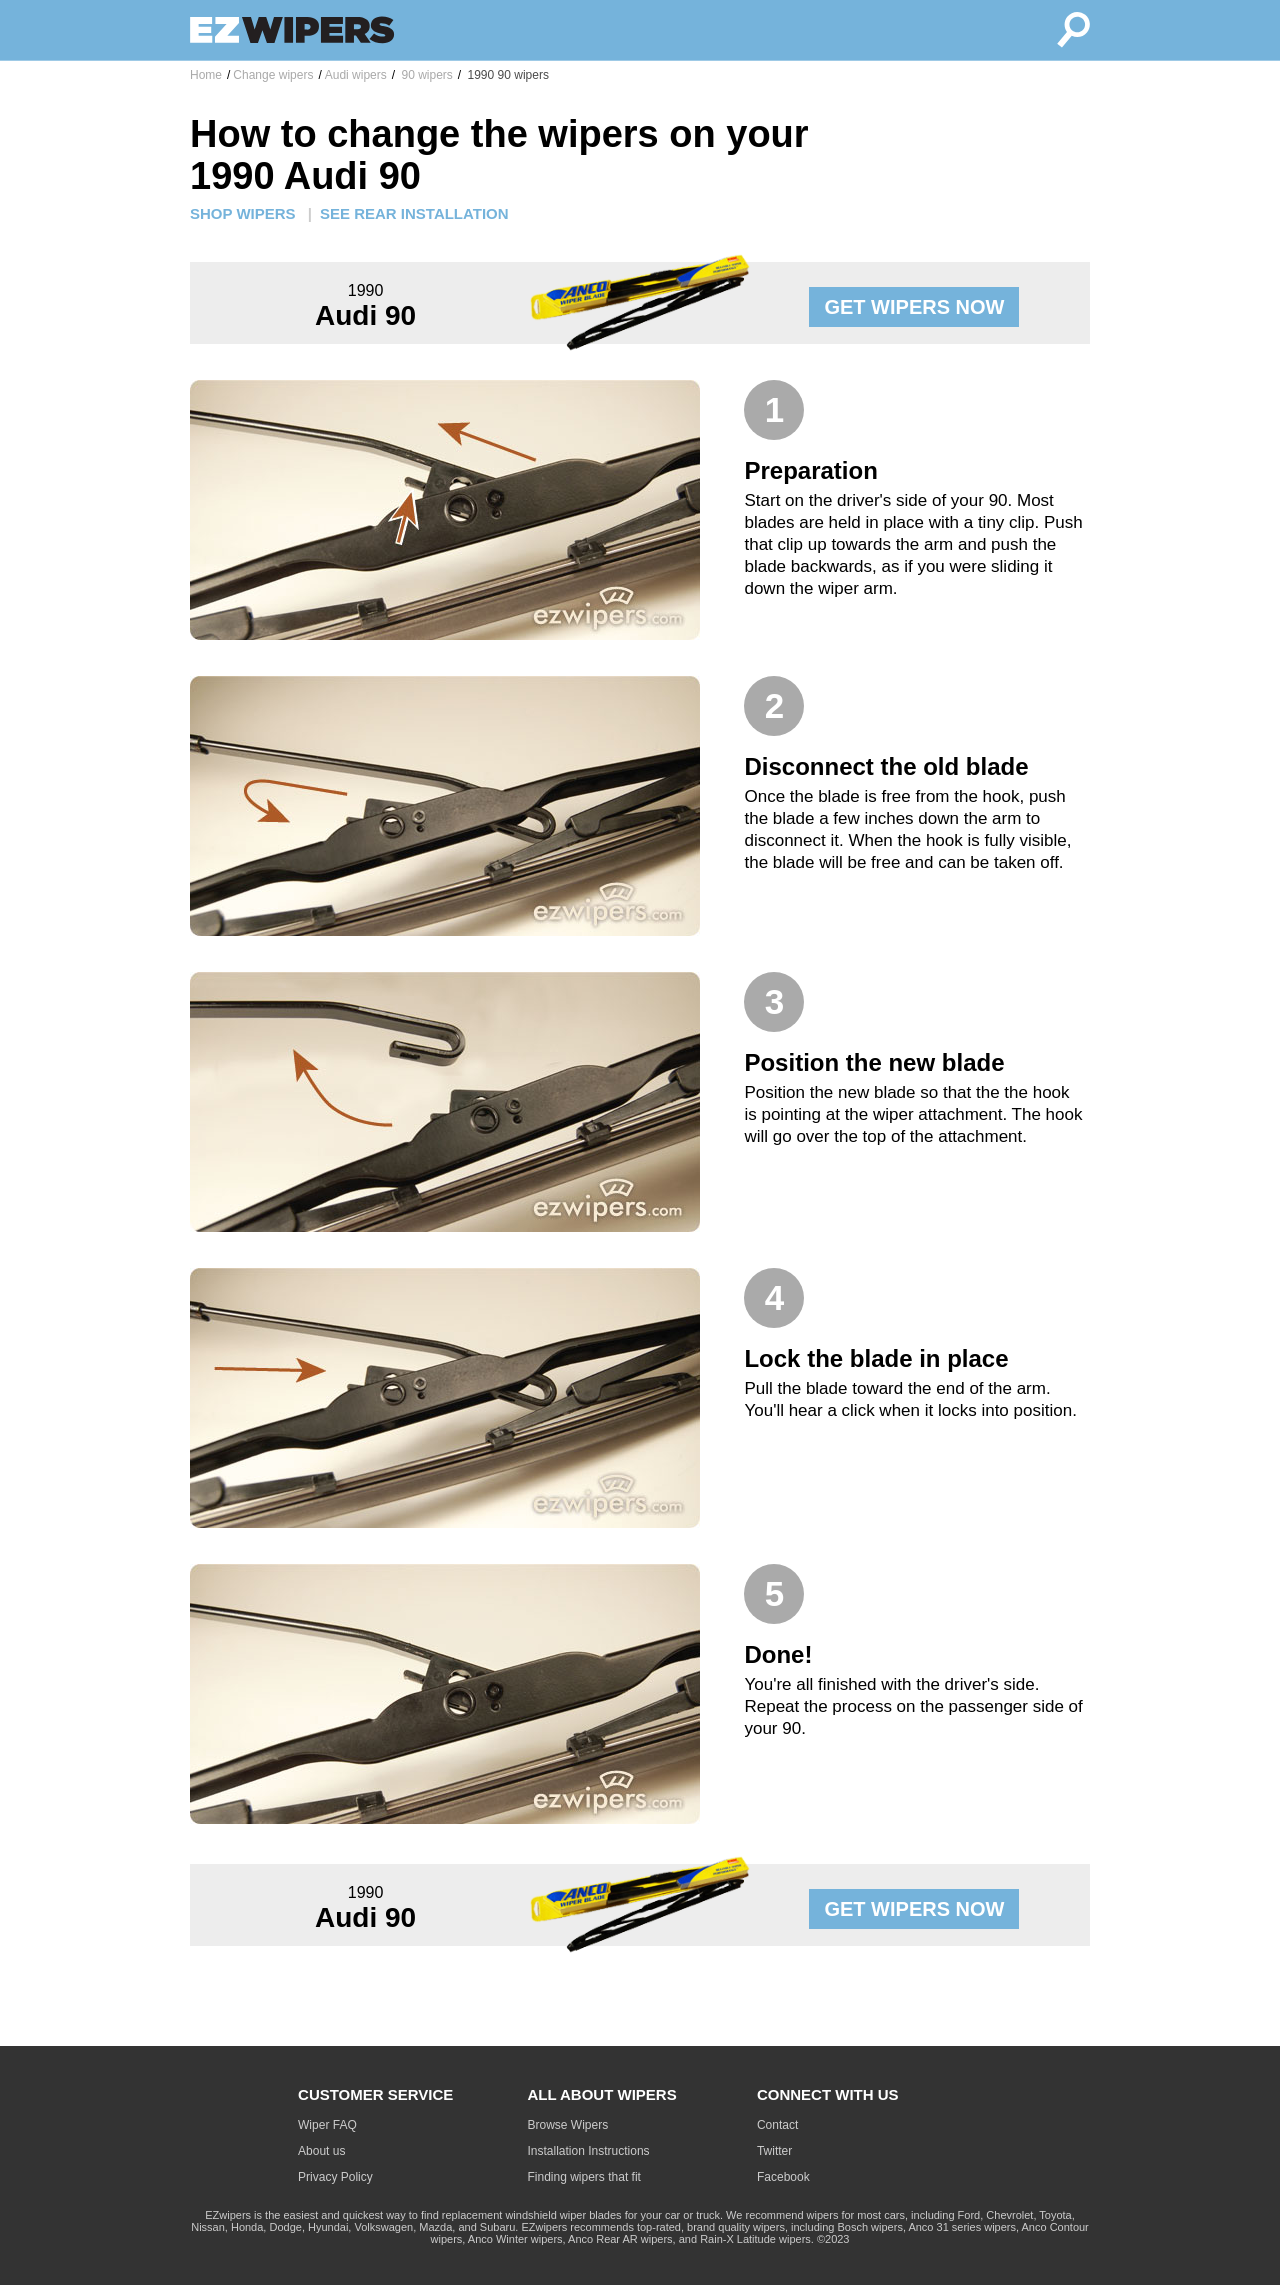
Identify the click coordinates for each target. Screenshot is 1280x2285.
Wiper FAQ (327, 2125)
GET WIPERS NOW (914, 307)
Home (206, 75)
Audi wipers (356, 75)
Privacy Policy (335, 2177)
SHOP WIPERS (243, 213)
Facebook (783, 2177)
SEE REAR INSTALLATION (414, 213)
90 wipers (425, 75)
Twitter (774, 2151)
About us (321, 2151)
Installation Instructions (589, 2151)
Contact (777, 2125)
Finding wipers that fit (584, 2177)
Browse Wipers (568, 2125)
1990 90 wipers (506, 75)
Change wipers (273, 75)
